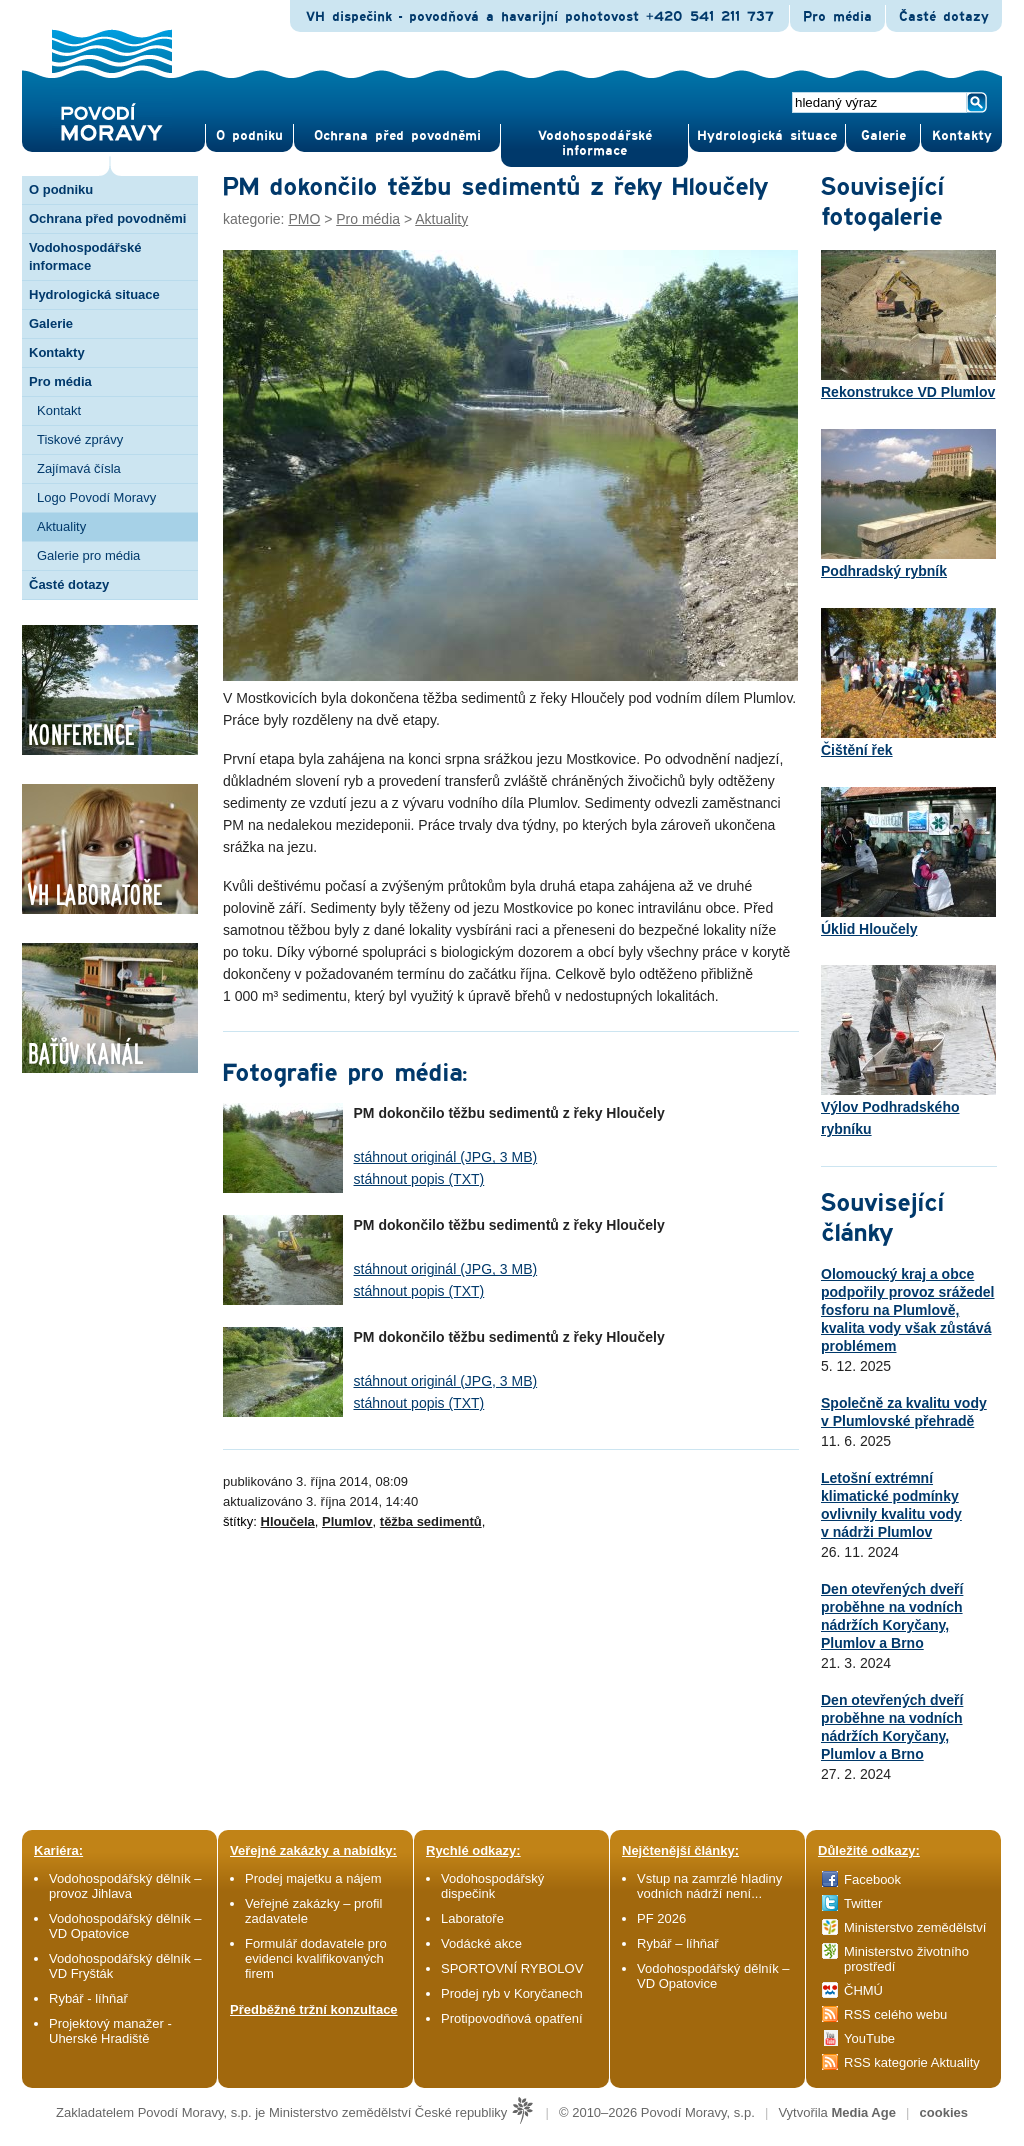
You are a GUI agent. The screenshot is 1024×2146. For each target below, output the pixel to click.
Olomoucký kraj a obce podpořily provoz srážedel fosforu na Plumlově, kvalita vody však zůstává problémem (907, 1310)
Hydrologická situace (767, 136)
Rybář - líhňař (88, 1998)
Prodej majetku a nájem (313, 1878)
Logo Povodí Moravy (96, 497)
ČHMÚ (863, 1990)
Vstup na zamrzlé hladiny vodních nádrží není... (709, 1886)
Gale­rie (883, 136)
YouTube (869, 2038)
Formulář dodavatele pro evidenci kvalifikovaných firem (316, 1958)
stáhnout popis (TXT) (419, 1179)
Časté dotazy (944, 17)
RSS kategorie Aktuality (912, 2062)
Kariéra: (58, 1850)
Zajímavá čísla (79, 468)
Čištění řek (908, 683)
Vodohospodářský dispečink (492, 1886)
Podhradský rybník (908, 504)
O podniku (61, 189)
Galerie (51, 323)
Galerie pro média (88, 555)
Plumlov (347, 1521)
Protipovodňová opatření (512, 2018)
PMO (304, 219)
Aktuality (61, 526)
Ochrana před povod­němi (397, 136)
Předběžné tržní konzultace (314, 2009)
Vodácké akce (481, 1943)
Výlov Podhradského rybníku (908, 1051)
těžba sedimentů (431, 1521)
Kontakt (59, 410)
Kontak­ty (962, 136)
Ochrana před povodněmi (107, 218)
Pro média (837, 17)
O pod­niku (249, 136)
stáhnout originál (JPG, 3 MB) (446, 1157)
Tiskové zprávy (80, 439)
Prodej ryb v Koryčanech (512, 1993)
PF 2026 (661, 1918)
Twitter (863, 1903)
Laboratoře (472, 1918)
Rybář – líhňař (678, 1943)
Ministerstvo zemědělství (915, 1927)
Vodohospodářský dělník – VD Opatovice (125, 1926)
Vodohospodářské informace (595, 143)
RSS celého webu (895, 2014)
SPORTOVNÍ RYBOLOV (512, 1968)
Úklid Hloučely (908, 862)
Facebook (872, 1879)
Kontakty (57, 352)
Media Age (863, 2112)
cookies (944, 2112)
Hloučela (288, 1521)
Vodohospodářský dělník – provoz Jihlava (125, 1886)
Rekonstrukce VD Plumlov (908, 325)
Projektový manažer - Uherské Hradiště (110, 2031)
